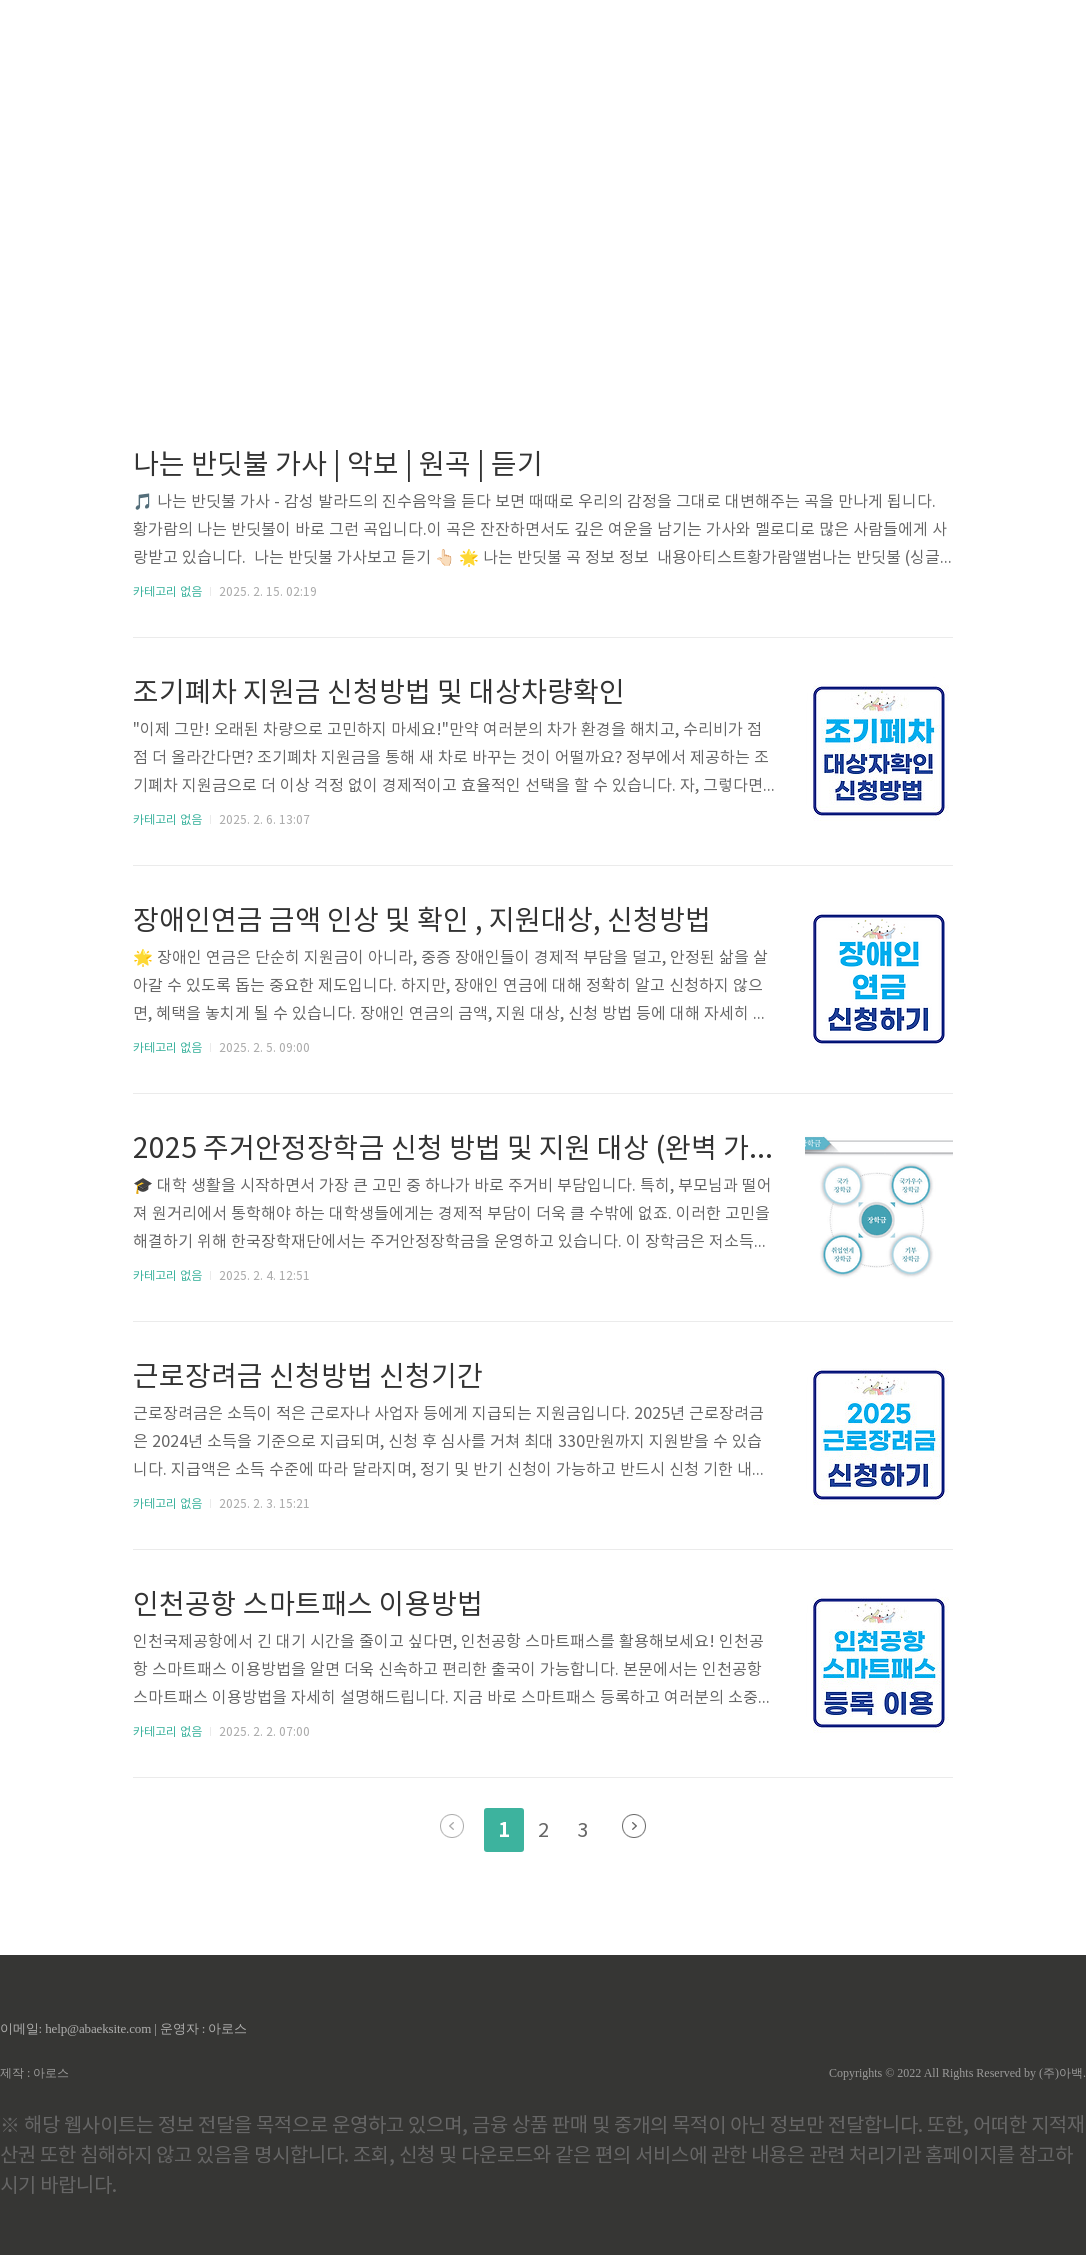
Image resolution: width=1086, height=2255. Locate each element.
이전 (452, 1826)
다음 (634, 1826)
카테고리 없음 (167, 592)
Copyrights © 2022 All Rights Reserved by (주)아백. (957, 2073)
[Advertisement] (543, 190)
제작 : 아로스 (34, 2073)
